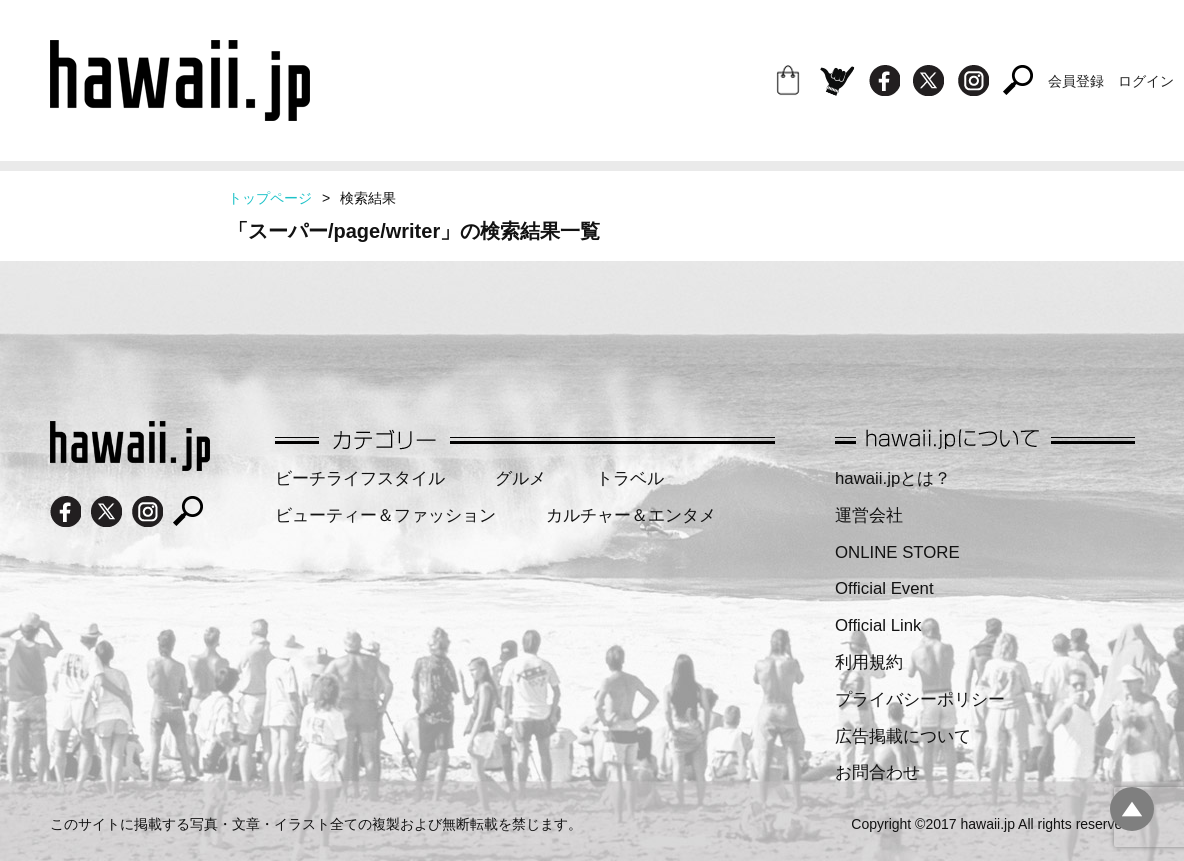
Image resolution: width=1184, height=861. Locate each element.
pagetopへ (1132, 809)
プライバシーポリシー (920, 699)
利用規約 (869, 662)
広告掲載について (903, 736)
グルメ (520, 478)
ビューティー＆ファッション (385, 515)
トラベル (630, 478)
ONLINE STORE (897, 552)
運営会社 (869, 515)
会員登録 (1076, 81)
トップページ (270, 198)
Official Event (884, 588)
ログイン (1146, 81)
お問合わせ (877, 772)
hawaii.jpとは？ (893, 478)
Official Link (878, 625)
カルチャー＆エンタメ (631, 515)
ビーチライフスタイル (360, 478)
